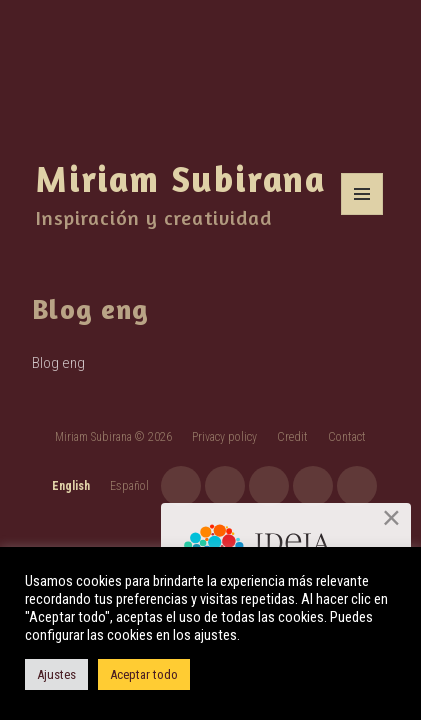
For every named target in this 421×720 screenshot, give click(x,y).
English (71, 486)
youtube (225, 486)
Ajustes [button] (56, 674)
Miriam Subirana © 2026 (113, 437)
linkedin (357, 486)
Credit (292, 437)
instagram (181, 486)
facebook (269, 486)
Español (129, 486)
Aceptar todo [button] (144, 674)
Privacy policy (224, 437)
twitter (313, 486)
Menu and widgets (362, 214)
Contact (347, 437)
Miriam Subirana (181, 178)
